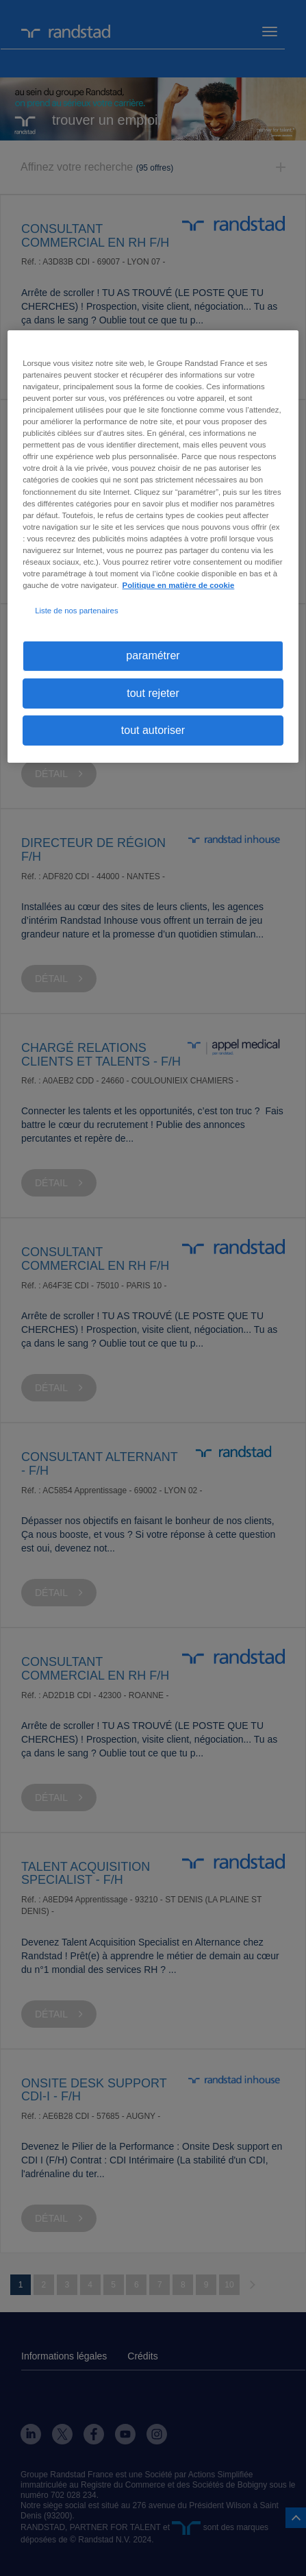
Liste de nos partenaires (76, 610)
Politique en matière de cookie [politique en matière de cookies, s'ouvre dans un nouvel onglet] (179, 585)
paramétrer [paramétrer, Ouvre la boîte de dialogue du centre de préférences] (152, 655)
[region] (153, 546)
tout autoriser (153, 730)
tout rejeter (153, 692)
